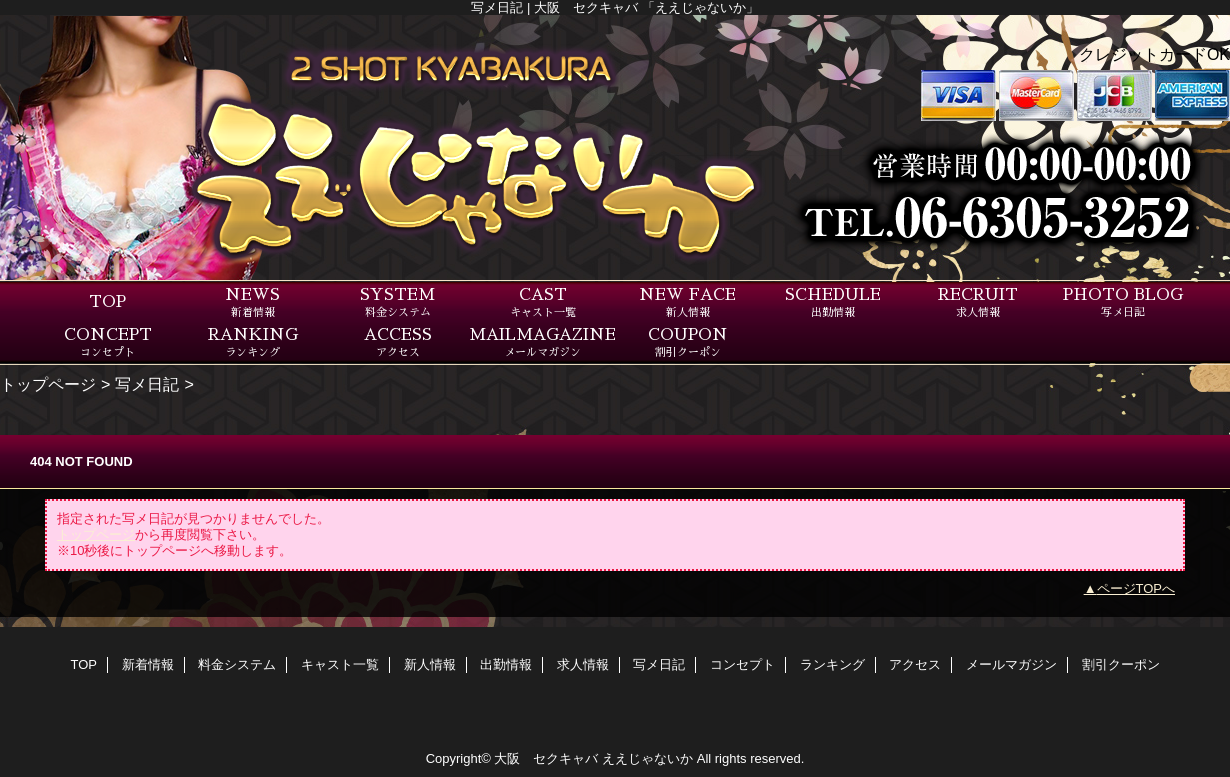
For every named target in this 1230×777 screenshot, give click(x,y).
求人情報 (583, 664)
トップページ (48, 384)
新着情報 (148, 664)
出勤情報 (506, 664)
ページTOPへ (1136, 588)
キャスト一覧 (340, 664)
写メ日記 (147, 384)
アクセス (915, 664)
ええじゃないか (647, 758)
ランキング (832, 664)
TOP (107, 302)
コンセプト (742, 664)
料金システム (237, 664)
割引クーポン (1121, 664)
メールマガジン (1011, 664)
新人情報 (430, 664)
